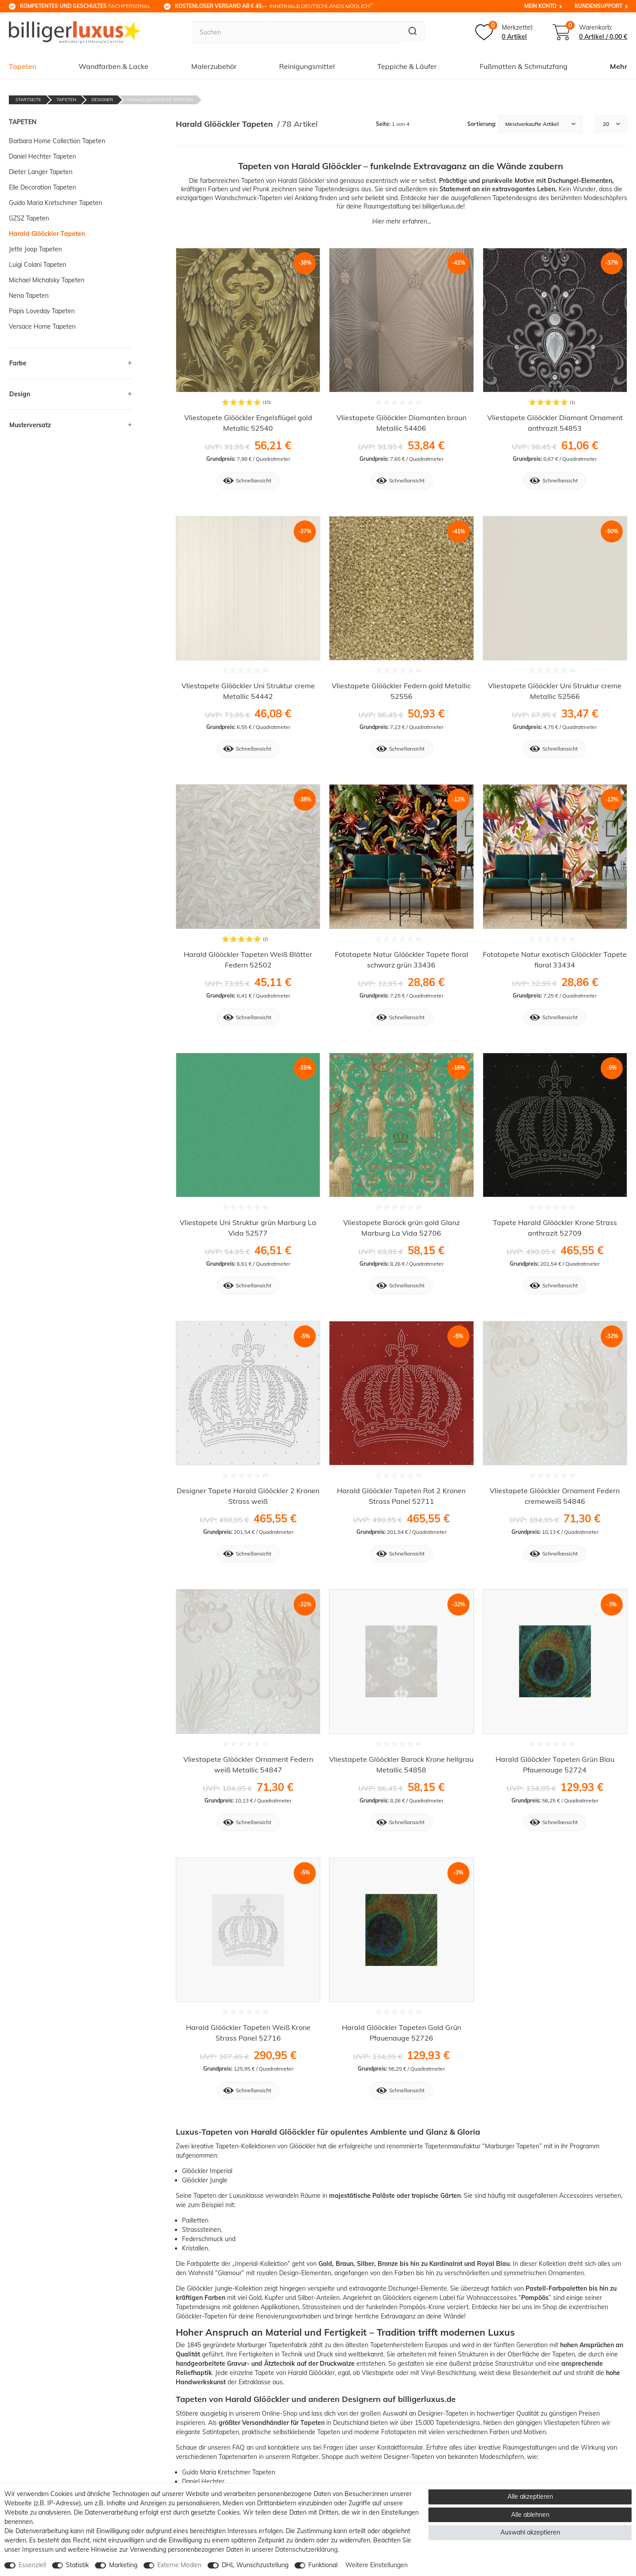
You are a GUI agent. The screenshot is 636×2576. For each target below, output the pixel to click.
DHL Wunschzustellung (255, 2565)
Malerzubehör (214, 66)
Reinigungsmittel (307, 66)
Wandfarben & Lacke (113, 66)
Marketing (123, 2565)
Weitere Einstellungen (376, 2565)
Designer (102, 99)
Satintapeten (220, 2432)
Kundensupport (598, 6)
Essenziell (32, 2565)
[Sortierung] (540, 124)
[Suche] (411, 32)
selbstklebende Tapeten (306, 2432)
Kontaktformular (400, 2447)
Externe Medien (179, 2565)
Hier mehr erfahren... (401, 221)
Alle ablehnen (530, 2515)
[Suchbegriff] (295, 32)
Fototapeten (398, 2432)
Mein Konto (540, 6)
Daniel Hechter (203, 2481)
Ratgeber (305, 2457)
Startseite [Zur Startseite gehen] (28, 99)
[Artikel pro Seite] (611, 124)
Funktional (322, 2565)
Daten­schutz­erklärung (306, 2549)
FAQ (238, 2447)
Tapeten (22, 66)
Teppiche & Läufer (407, 66)
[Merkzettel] (504, 32)
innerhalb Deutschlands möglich (274, 5)
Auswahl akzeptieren (530, 2532)
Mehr (618, 66)
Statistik (77, 2565)
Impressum (37, 2549)
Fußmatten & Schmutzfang (524, 66)
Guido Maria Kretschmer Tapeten (228, 2472)
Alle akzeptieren (530, 2496)
